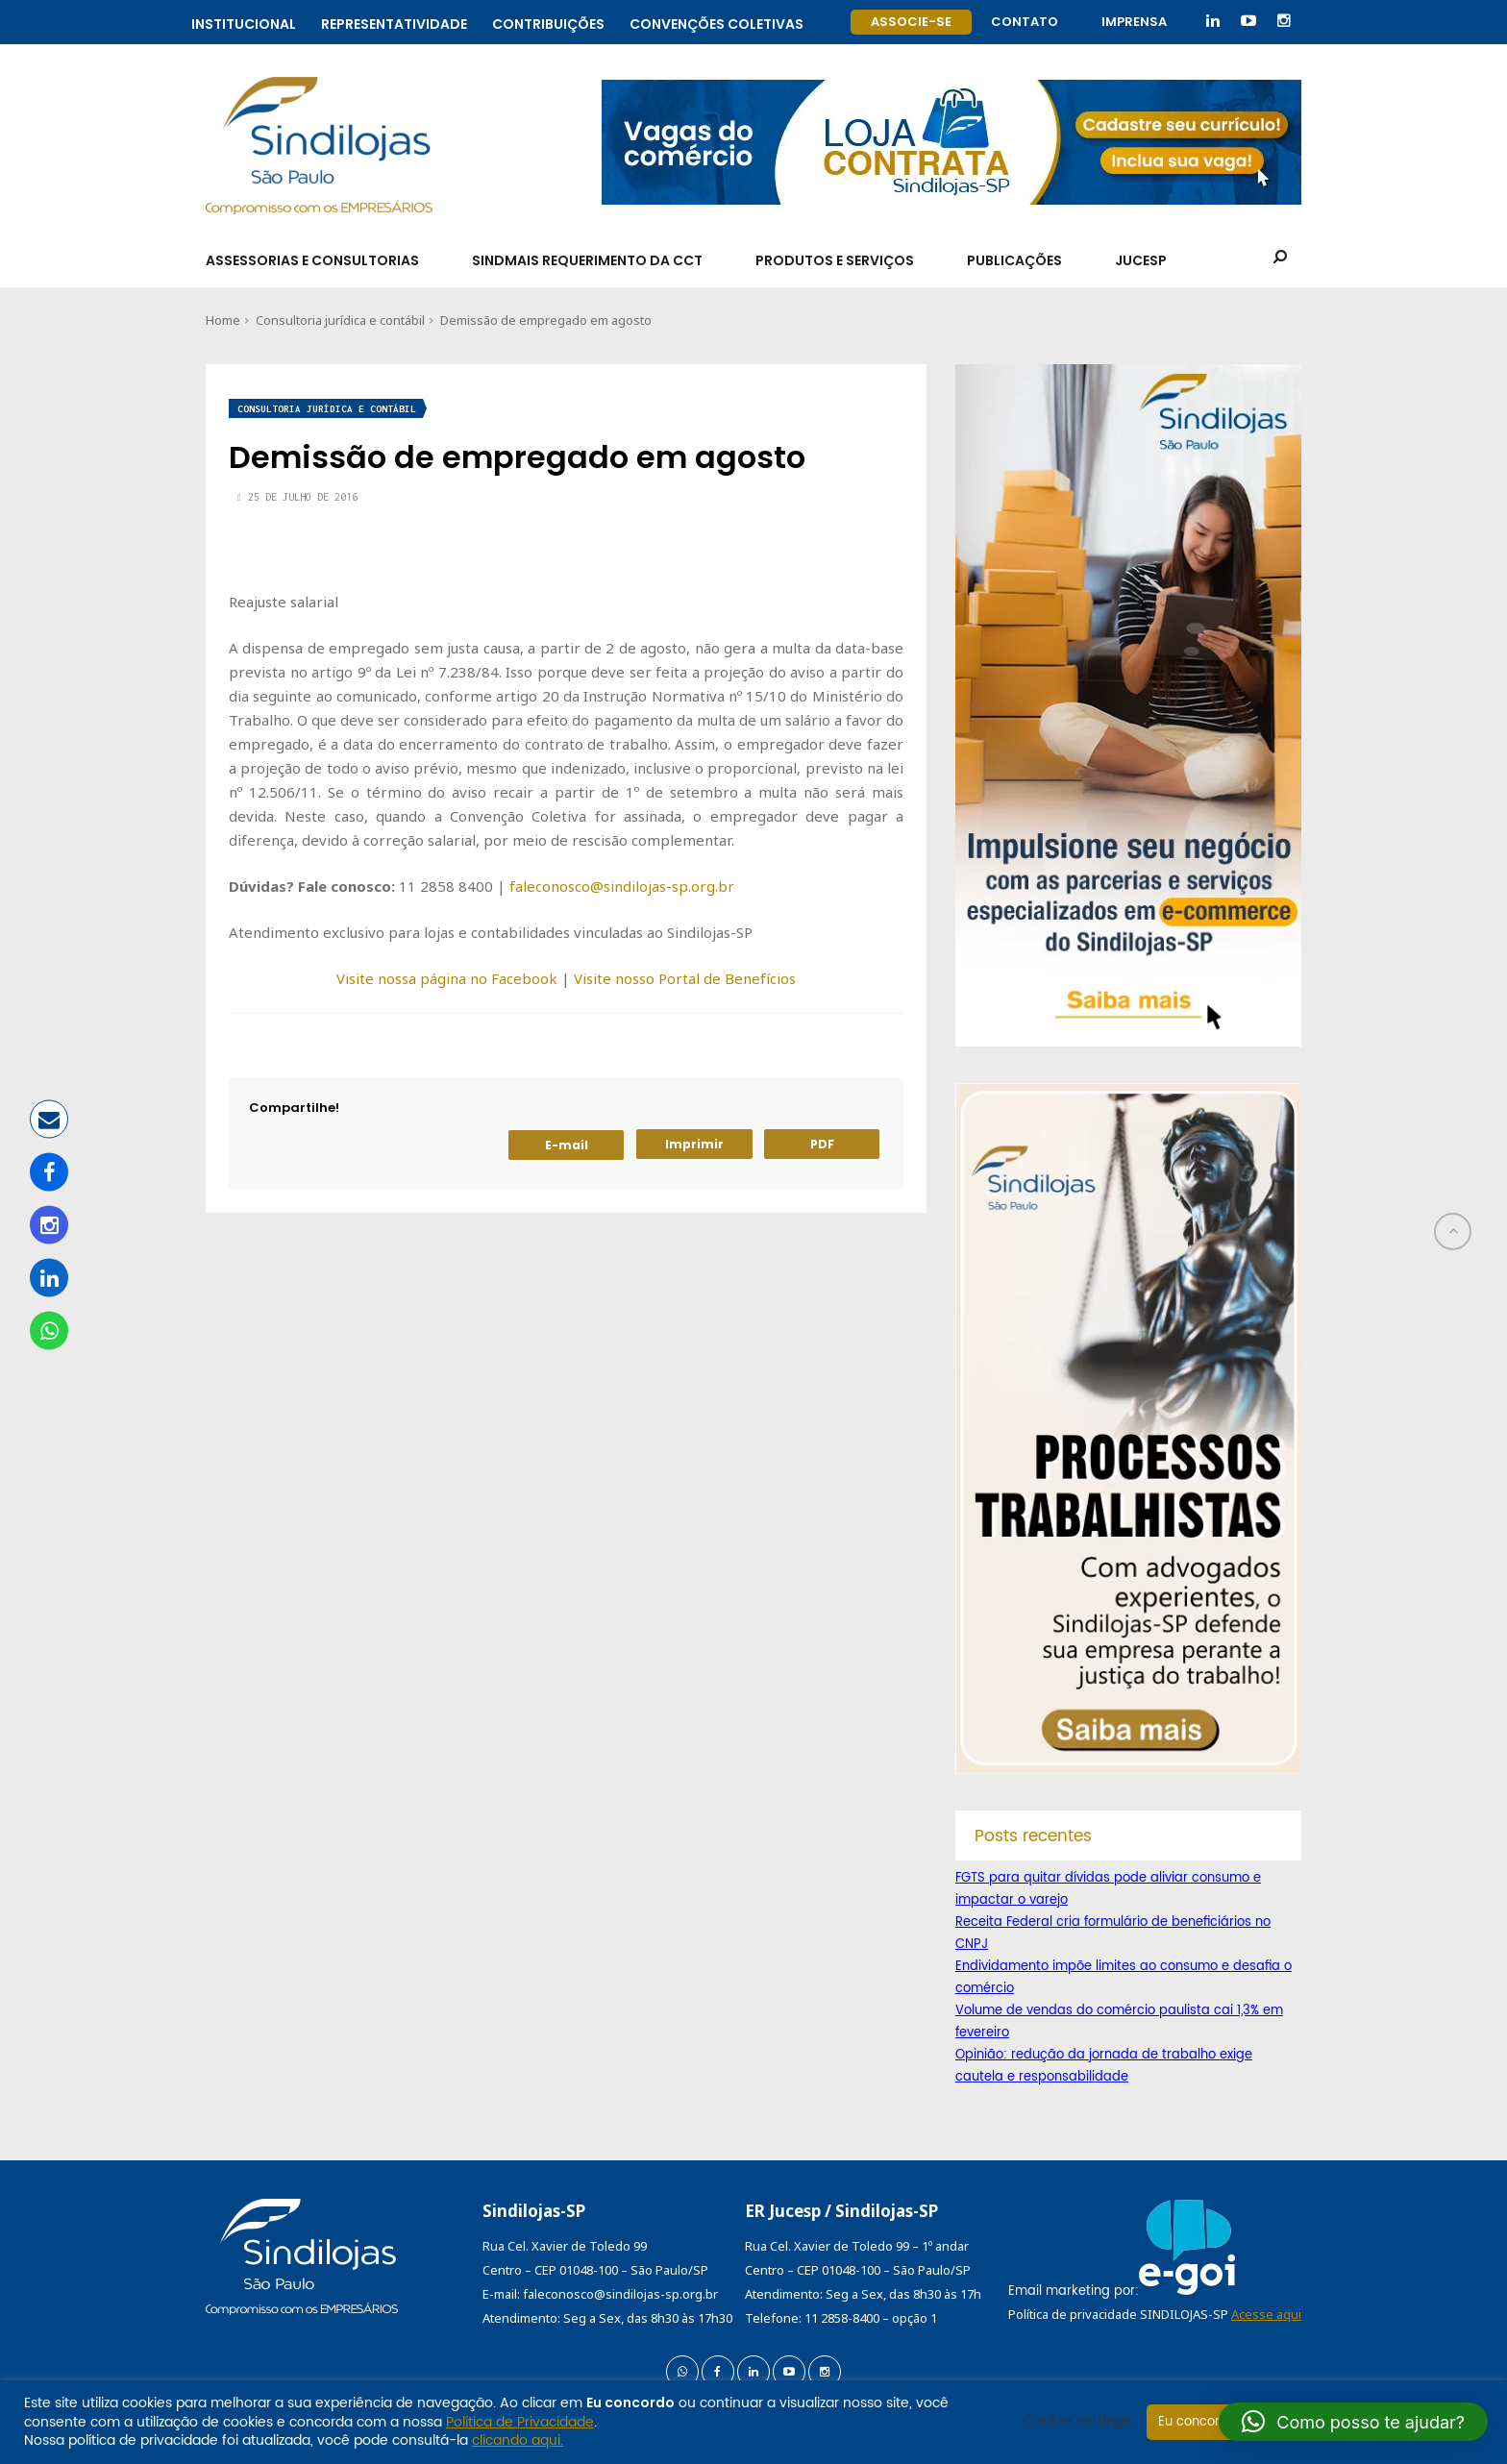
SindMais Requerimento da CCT (587, 260)
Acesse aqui (1266, 2314)
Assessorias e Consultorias (312, 260)
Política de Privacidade (520, 2422)
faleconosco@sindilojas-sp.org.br (621, 886)
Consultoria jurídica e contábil (340, 320)
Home (223, 320)
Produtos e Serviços (834, 260)
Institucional (243, 21)
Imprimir (694, 1144)
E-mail (566, 1145)
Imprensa (1134, 21)
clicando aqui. (517, 2440)
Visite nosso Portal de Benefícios (685, 978)
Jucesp (1141, 260)
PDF (822, 1144)
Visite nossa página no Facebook (446, 978)
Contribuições (548, 21)
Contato (1024, 21)
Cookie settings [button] (1077, 2421)
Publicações (1014, 260)
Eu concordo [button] (1197, 2422)
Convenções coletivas (716, 21)
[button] (1353, 2421)
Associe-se (911, 21)
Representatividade (394, 21)
